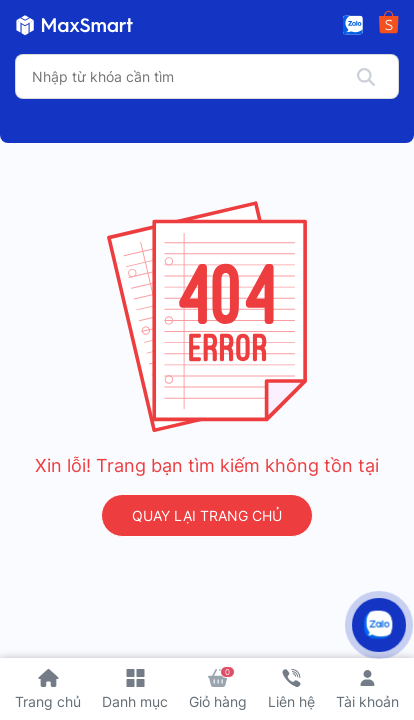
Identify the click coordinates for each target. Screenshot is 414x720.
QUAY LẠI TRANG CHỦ (207, 515)
